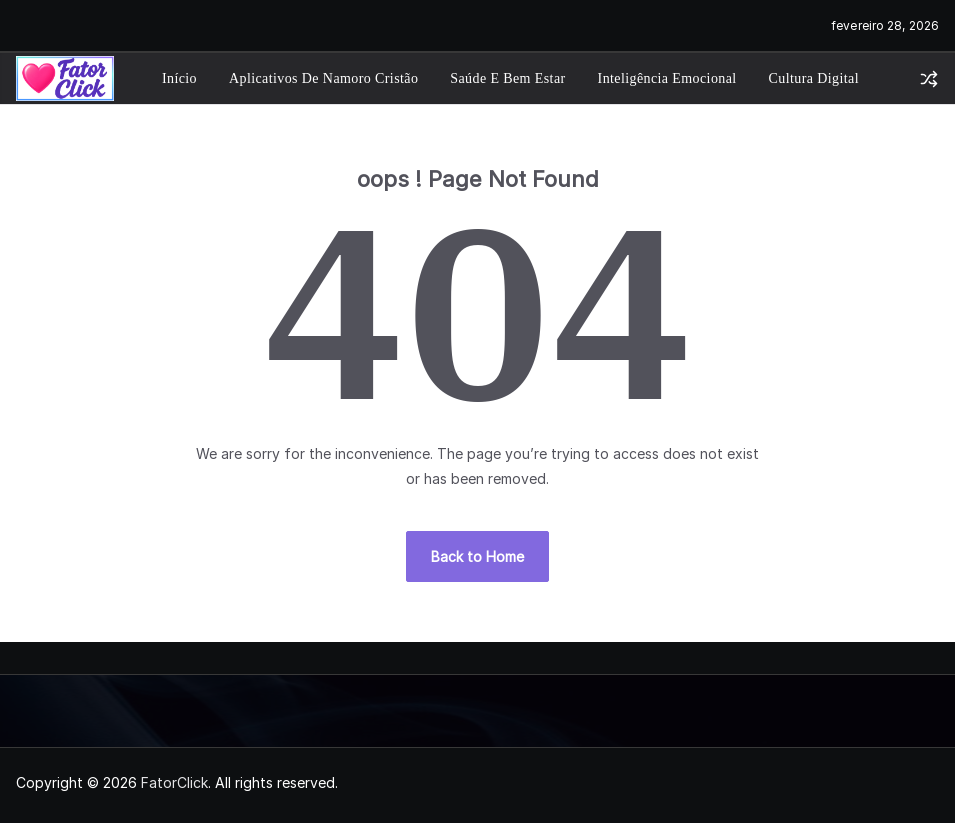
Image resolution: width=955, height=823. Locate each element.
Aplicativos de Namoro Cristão (323, 78)
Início (179, 78)
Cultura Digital (814, 78)
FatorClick (174, 782)
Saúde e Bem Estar (507, 78)
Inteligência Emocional (667, 78)
